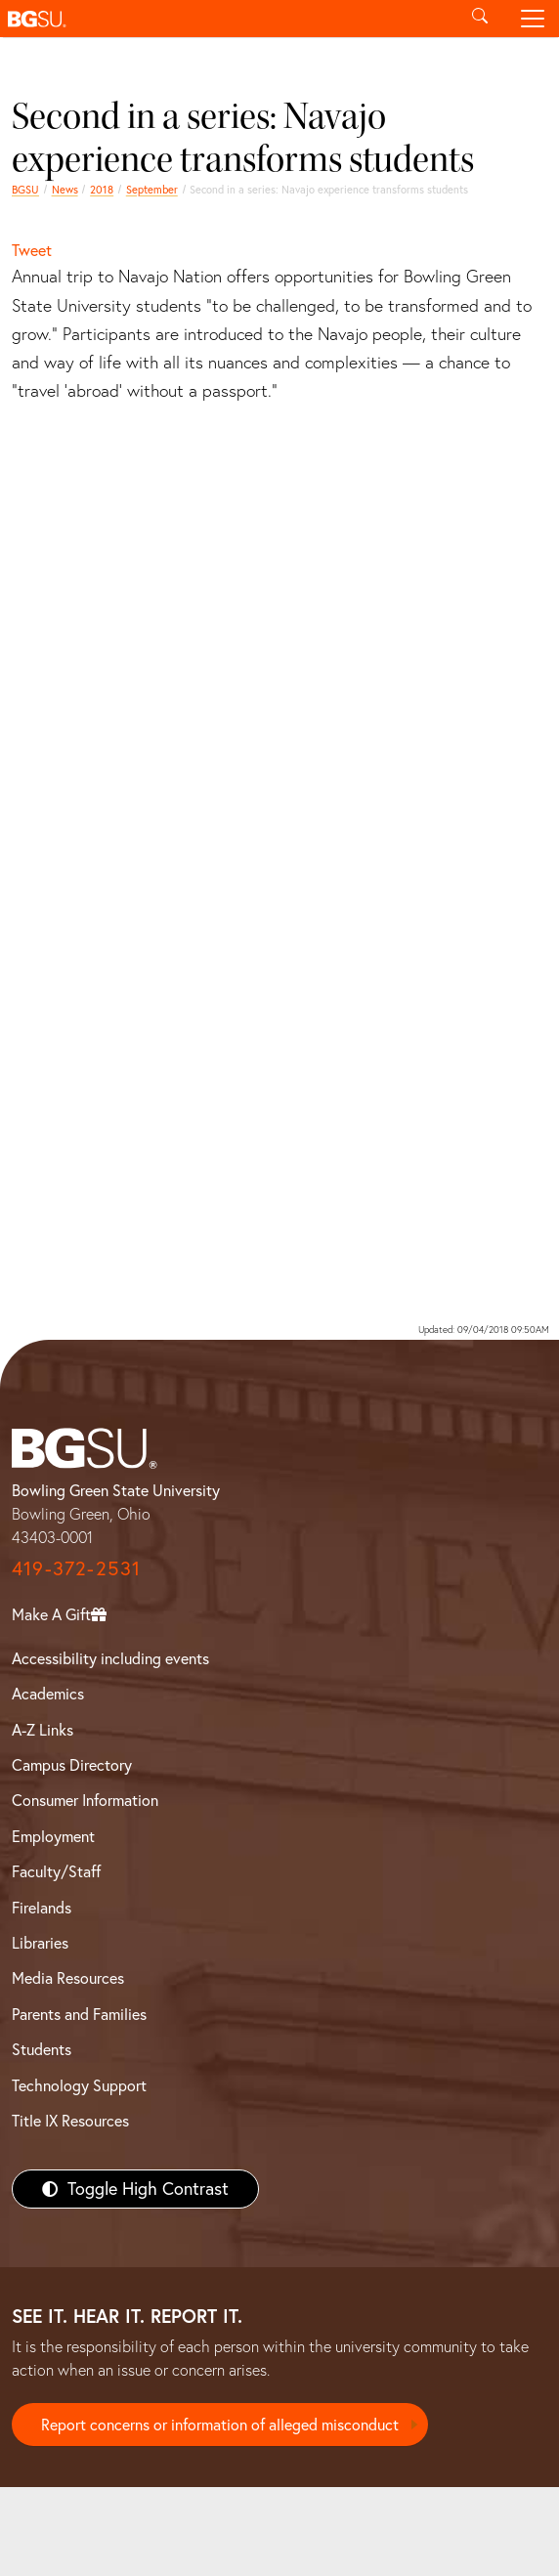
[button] (226, 18)
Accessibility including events (110, 1658)
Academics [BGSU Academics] (48, 1693)
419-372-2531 (76, 1568)
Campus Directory (72, 1765)
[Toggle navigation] (532, 18)
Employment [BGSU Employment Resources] (53, 1836)
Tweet (32, 250)
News (65, 189)
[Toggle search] (479, 18)
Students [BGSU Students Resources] (41, 2049)
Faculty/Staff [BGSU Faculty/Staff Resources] (56, 1871)
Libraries (40, 1943)
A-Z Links (42, 1729)
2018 (101, 189)
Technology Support (79, 2085)
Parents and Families (79, 2014)
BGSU (25, 189)
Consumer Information (85, 1800)
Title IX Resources (70, 2120)
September (152, 189)
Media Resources (68, 1978)
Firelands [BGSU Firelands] (41, 1907)
